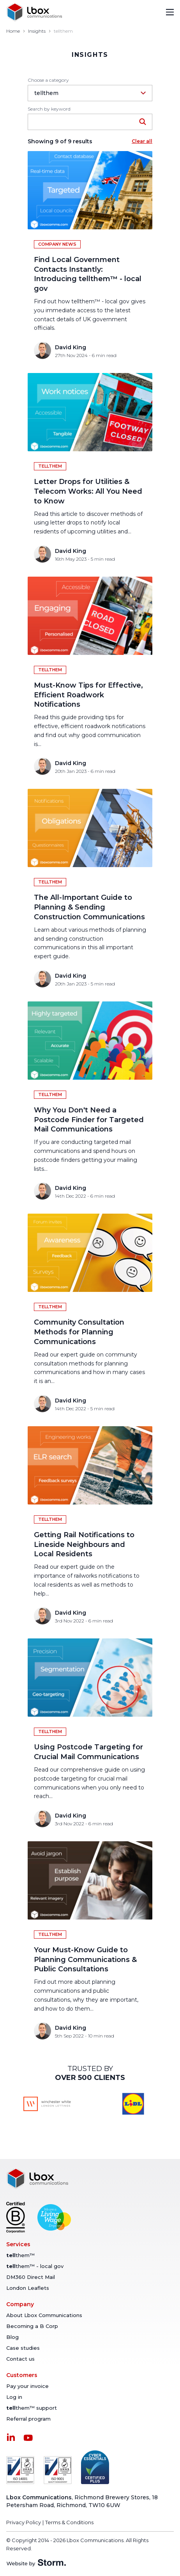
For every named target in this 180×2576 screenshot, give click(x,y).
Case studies (23, 2348)
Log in (14, 2397)
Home (13, 31)
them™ (20, 2255)
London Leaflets (27, 2288)
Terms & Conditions (69, 2522)
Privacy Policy (23, 2522)
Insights (37, 31)
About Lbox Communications (44, 2315)
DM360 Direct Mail (30, 2277)
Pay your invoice (27, 2386)
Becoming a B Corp (32, 2326)
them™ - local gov (35, 2266)
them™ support (31, 2408)
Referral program (28, 2419)
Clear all (142, 141)
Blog (12, 2337)
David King (70, 347)
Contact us (20, 2359)
